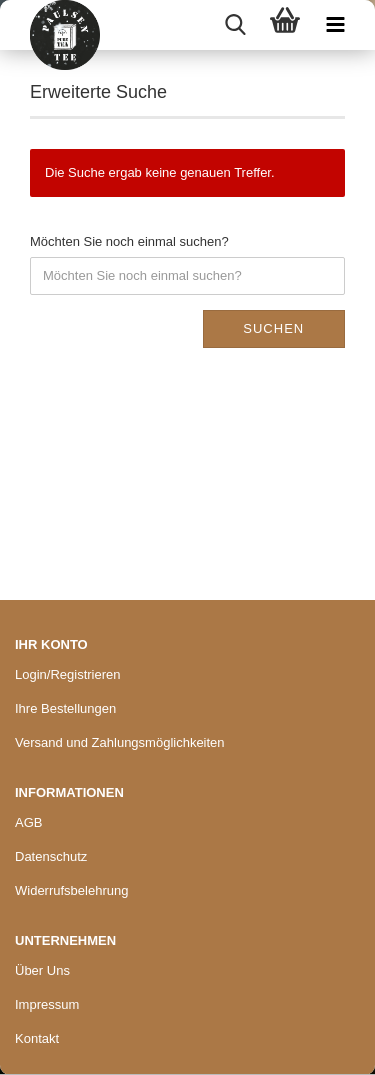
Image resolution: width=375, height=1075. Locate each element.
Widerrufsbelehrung (71, 890)
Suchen (273, 328)
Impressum (47, 1004)
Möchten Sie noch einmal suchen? (129, 241)
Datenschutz (51, 856)
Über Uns (42, 970)
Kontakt (37, 1038)
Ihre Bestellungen (65, 708)
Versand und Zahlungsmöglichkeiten (120, 742)
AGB (28, 822)
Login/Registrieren (68, 674)
